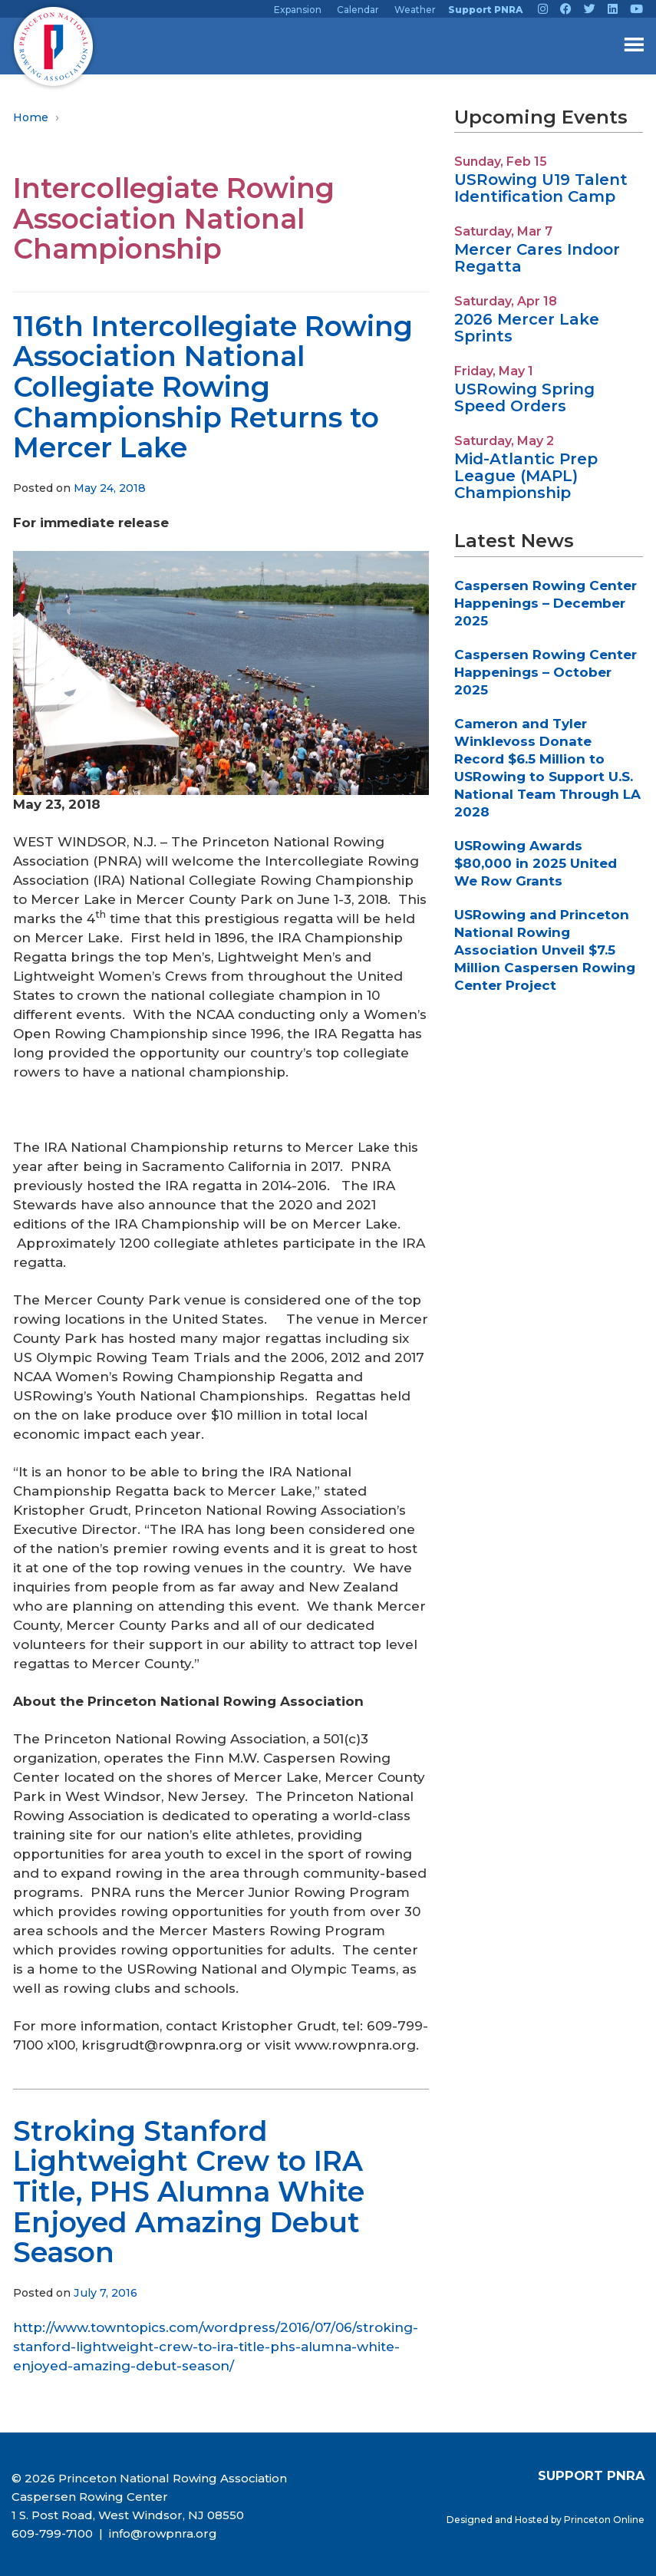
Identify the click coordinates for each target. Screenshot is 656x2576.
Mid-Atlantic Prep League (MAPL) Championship (526, 475)
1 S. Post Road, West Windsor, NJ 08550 (128, 2515)
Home (30, 117)
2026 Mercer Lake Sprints (526, 328)
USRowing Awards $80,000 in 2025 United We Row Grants (535, 863)
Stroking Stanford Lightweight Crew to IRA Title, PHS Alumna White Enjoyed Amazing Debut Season (188, 2191)
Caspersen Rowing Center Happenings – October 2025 (545, 672)
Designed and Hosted (499, 2519)
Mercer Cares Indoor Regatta (537, 258)
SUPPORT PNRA (591, 2475)
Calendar (358, 9)
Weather (415, 9)
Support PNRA (485, 9)
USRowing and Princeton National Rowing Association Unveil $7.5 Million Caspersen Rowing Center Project (544, 950)
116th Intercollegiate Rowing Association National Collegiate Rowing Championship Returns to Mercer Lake (213, 386)
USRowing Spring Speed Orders (524, 397)
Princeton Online (604, 2519)
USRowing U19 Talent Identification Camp (541, 188)
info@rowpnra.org (161, 2533)
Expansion (297, 9)
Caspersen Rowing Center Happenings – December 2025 (545, 603)
